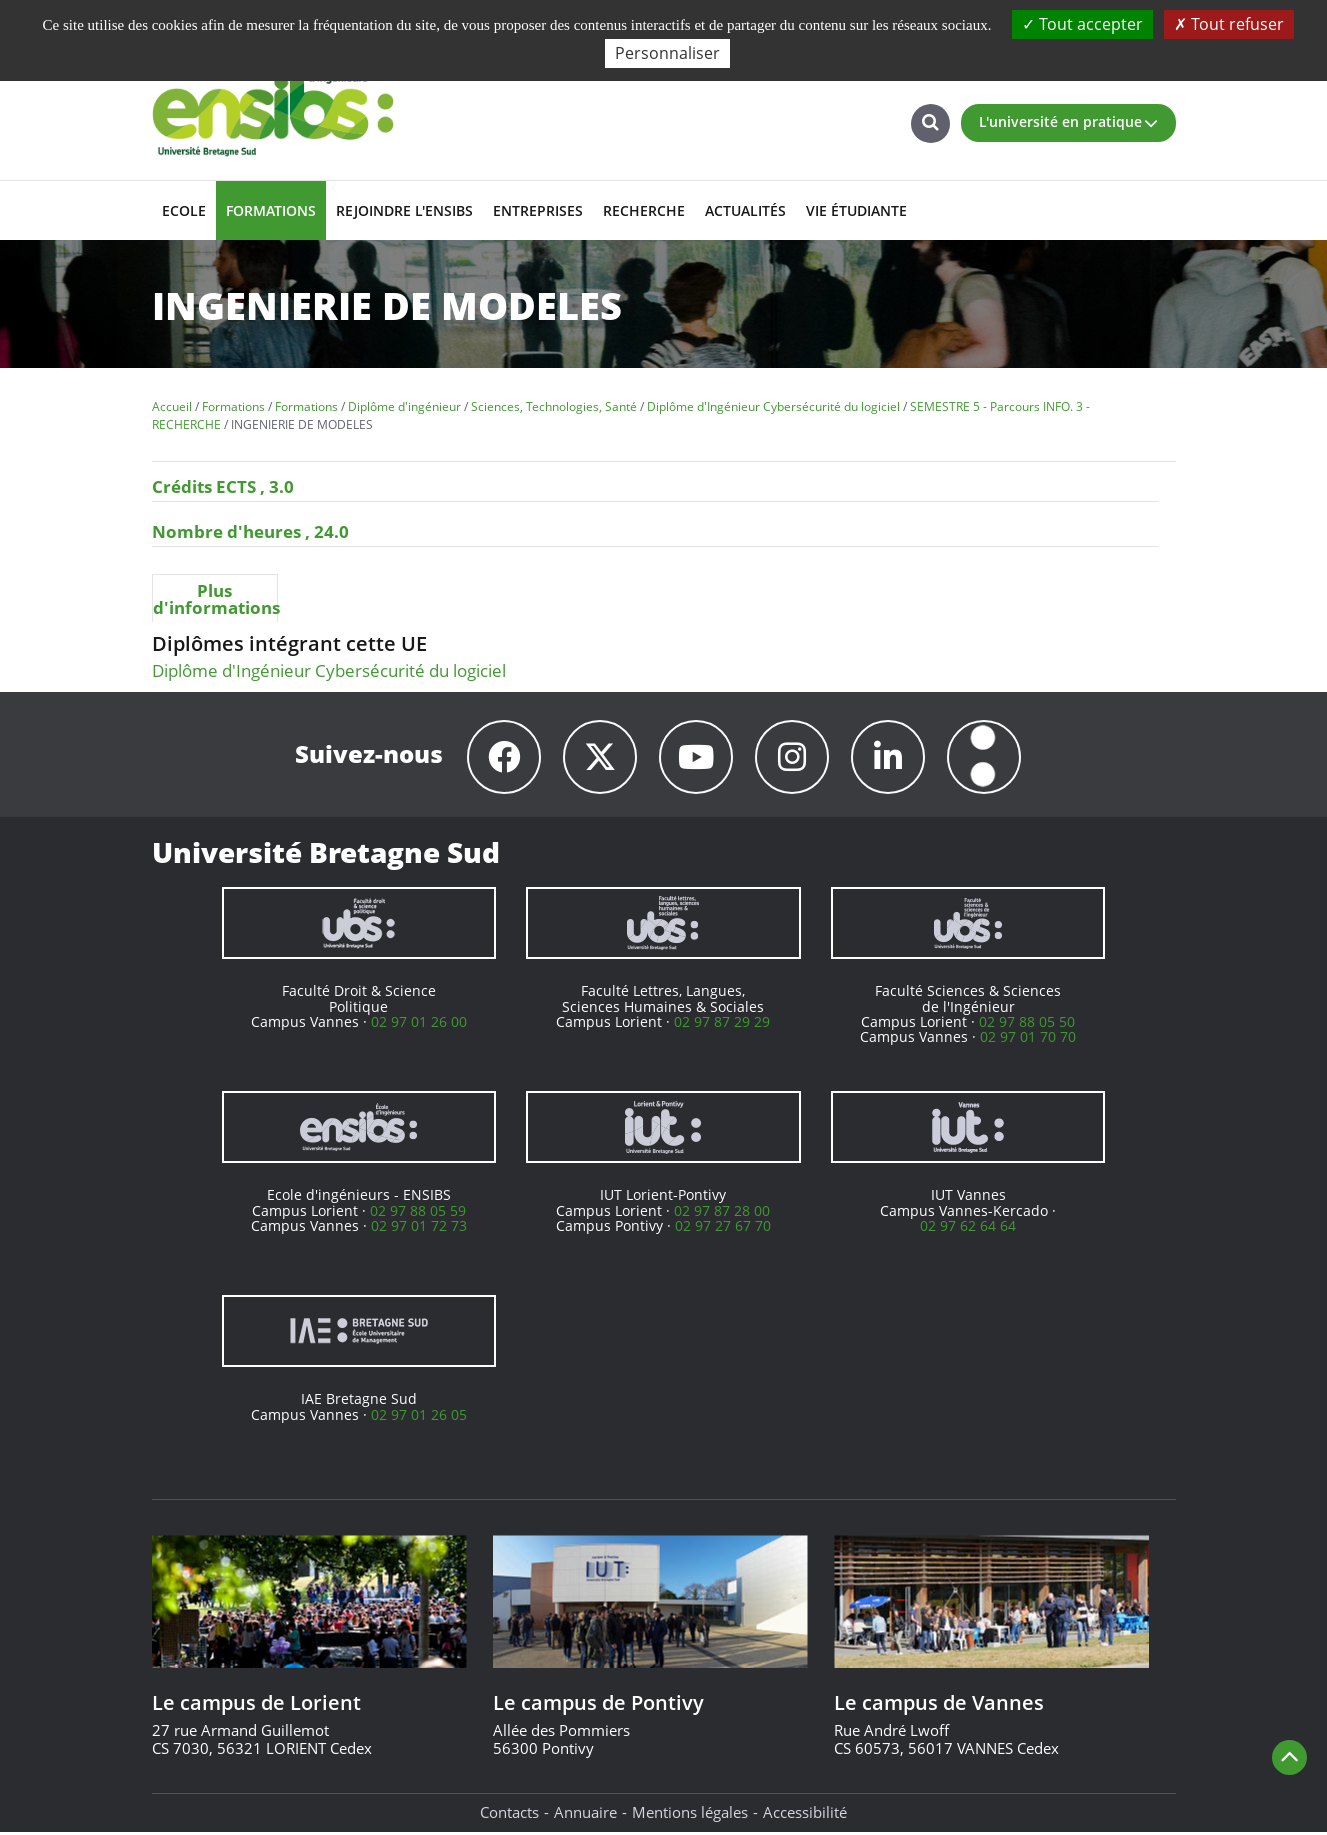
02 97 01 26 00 (419, 1024)
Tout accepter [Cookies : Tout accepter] (1082, 24)
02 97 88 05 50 (1027, 1024)
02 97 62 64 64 (968, 1228)
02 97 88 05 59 (418, 1213)
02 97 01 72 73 (419, 1228)
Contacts (509, 1815)
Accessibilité (805, 1815)
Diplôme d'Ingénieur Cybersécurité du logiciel (329, 670)
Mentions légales (690, 1815)
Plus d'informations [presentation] (215, 599)
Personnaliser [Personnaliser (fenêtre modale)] (667, 53)
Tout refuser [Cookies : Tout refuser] (1229, 24)
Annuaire (585, 1815)
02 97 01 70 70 (1028, 1039)
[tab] (215, 598)
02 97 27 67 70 (723, 1228)
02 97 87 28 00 (722, 1213)
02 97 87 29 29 (722, 1024)
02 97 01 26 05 (419, 1417)
